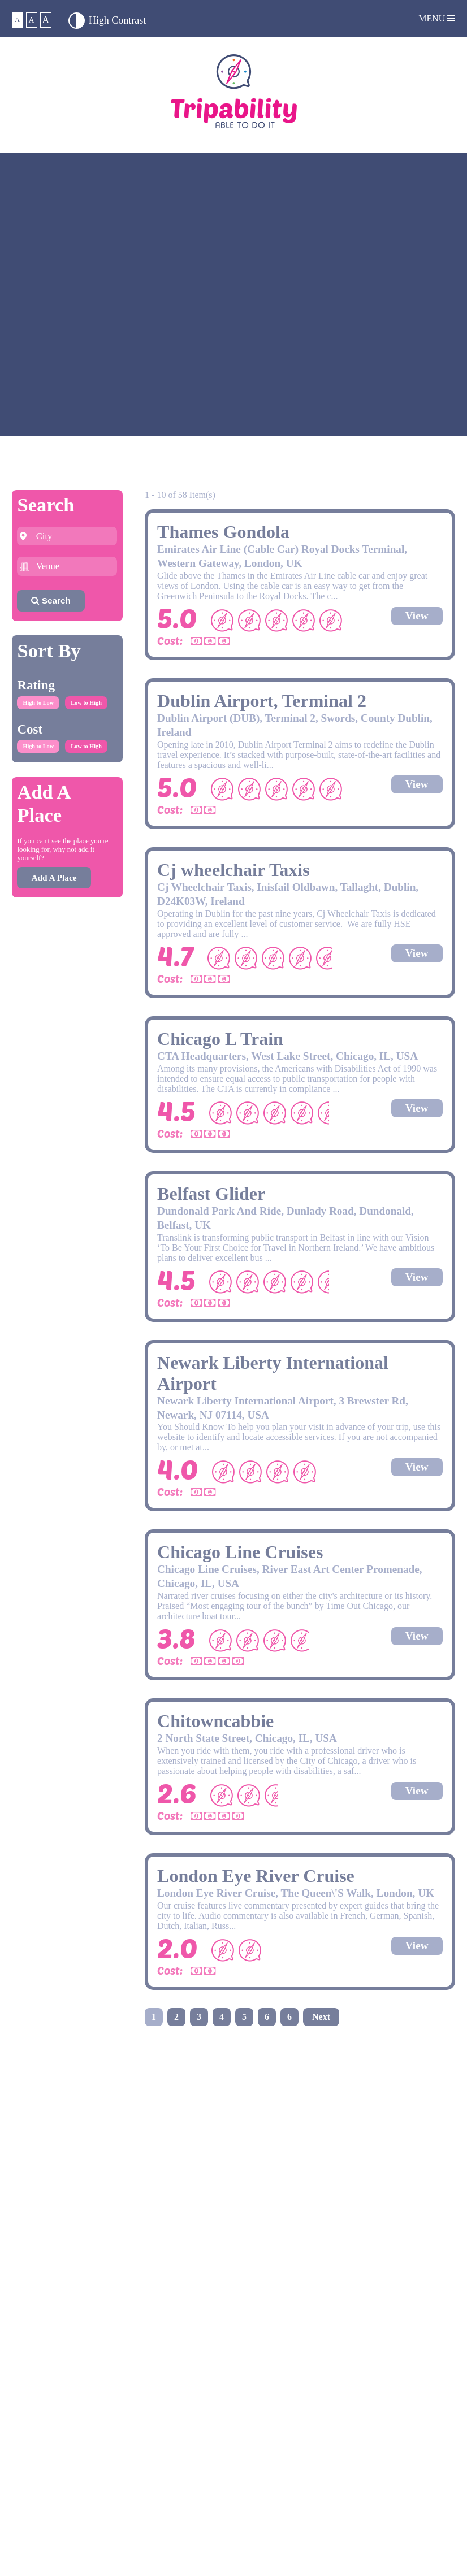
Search (51, 600)
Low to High (86, 703)
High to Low (38, 703)
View (417, 616)
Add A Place (53, 877)
